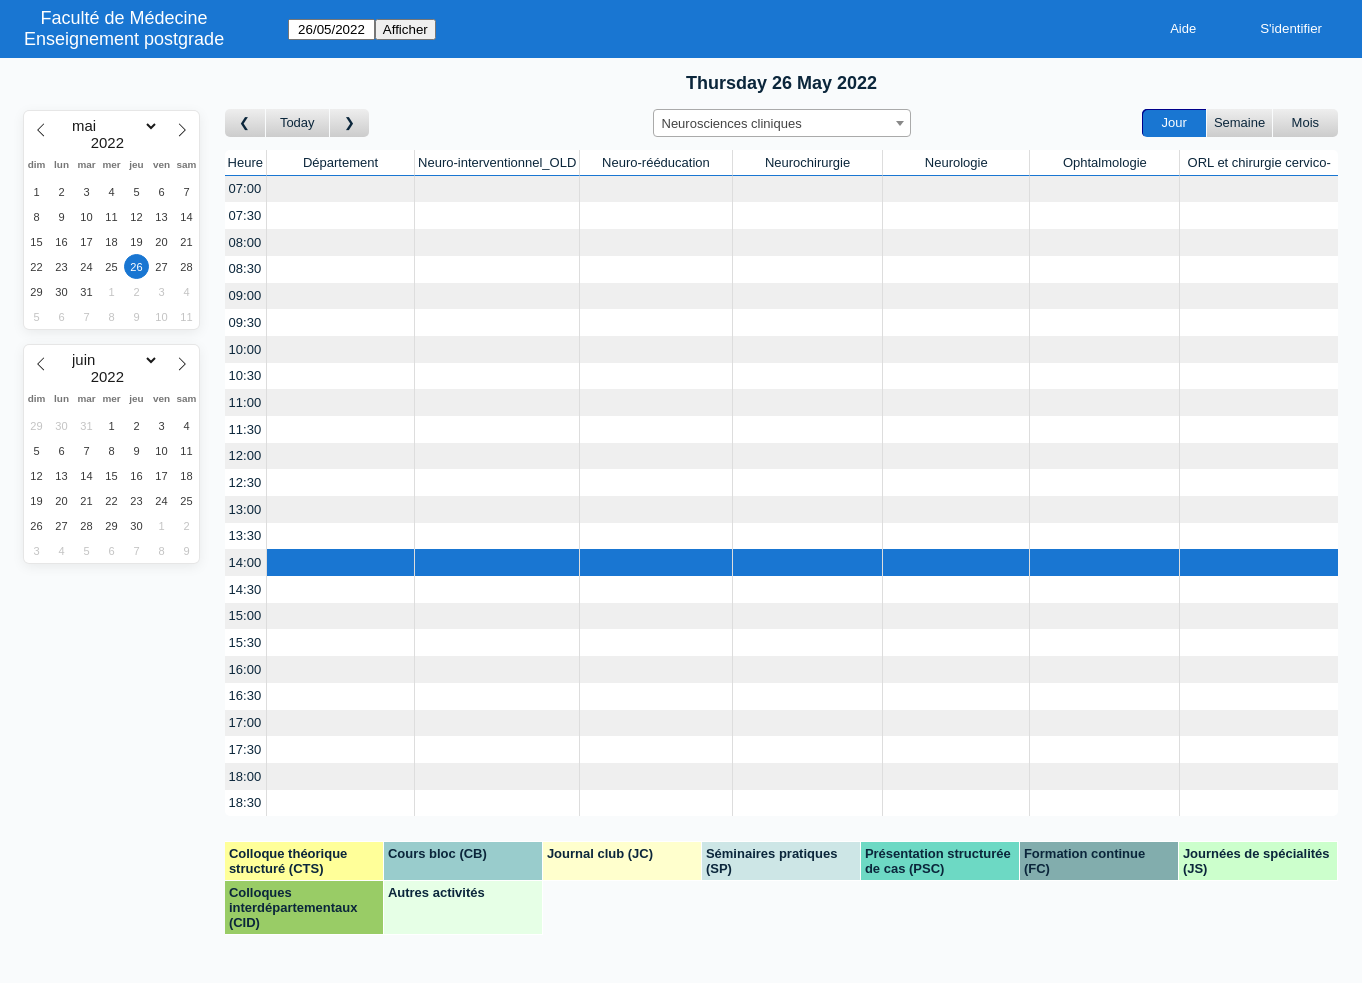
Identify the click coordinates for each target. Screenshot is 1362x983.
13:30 (245, 535)
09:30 (245, 322)
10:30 (245, 375)
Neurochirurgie (807, 162)
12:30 (245, 482)
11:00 (245, 402)
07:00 (245, 188)
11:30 (245, 429)
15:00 (245, 615)
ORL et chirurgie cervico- (1259, 162)
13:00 (245, 509)
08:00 (245, 242)
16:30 (245, 695)
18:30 (245, 802)
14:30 (245, 589)
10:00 (245, 349)
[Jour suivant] (350, 123)
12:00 (245, 455)
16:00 (245, 669)
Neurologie (956, 162)
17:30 (245, 749)
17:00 (245, 722)
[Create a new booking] (341, 189)
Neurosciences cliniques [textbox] (732, 123)
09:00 (245, 295)
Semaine (1239, 122)
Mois (1305, 122)
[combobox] (782, 123)
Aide (1183, 28)
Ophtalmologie (1105, 162)
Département (340, 162)
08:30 (245, 268)
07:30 (245, 215)
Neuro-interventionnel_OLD (497, 162)
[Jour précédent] (245, 123)
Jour (1174, 122)
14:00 (245, 562)
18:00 (245, 776)
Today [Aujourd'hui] (297, 122)
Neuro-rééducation (656, 162)
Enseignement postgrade (124, 39)
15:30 (245, 642)
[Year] (112, 143)
